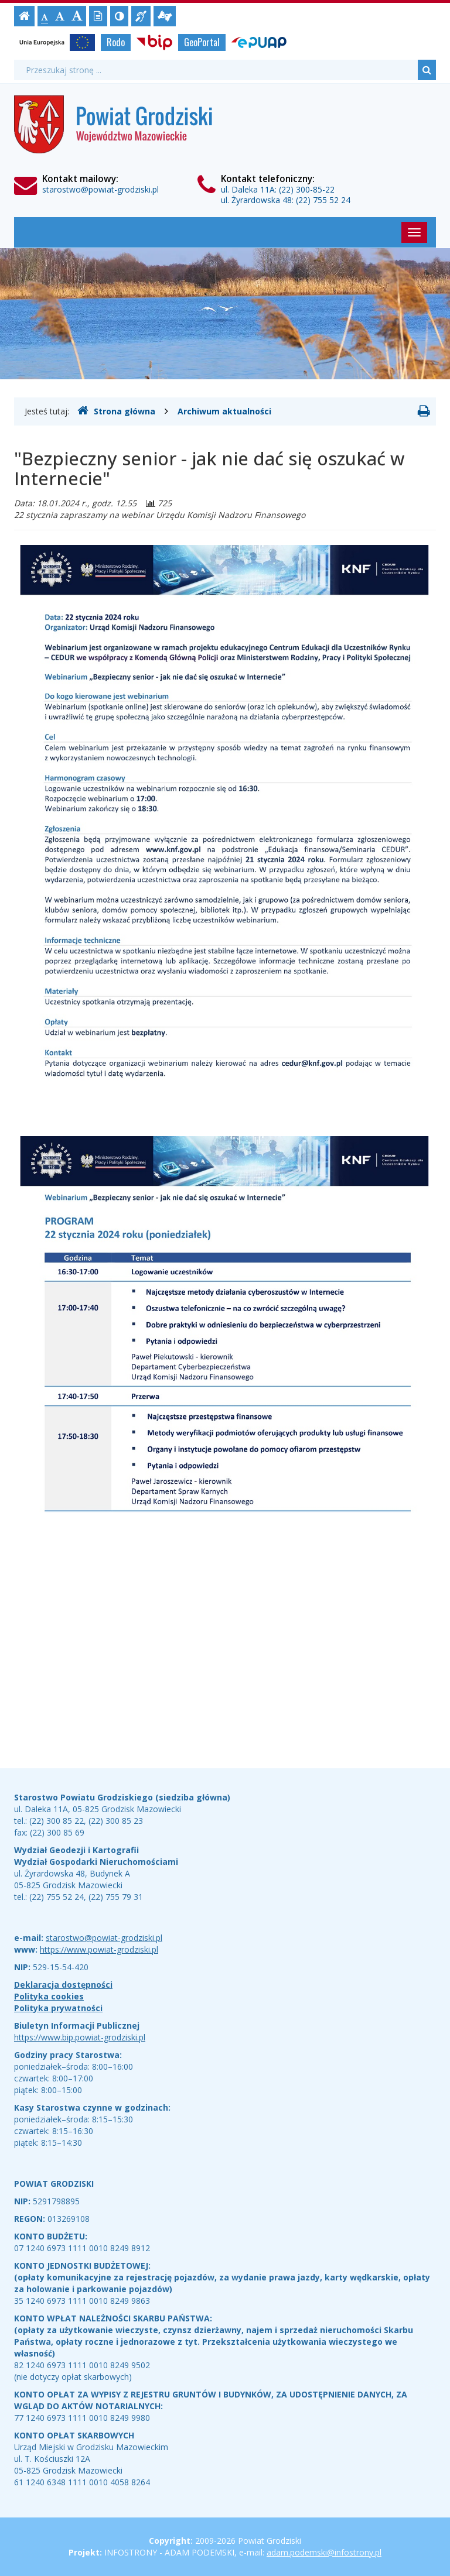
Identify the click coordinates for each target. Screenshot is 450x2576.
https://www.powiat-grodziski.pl (99, 1949)
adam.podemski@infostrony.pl (324, 2552)
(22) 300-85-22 (307, 189)
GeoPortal (202, 42)
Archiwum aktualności (224, 411)
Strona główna (116, 411)
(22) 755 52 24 (323, 199)
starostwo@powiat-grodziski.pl (100, 189)
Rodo (116, 42)
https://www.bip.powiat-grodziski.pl (79, 2037)
